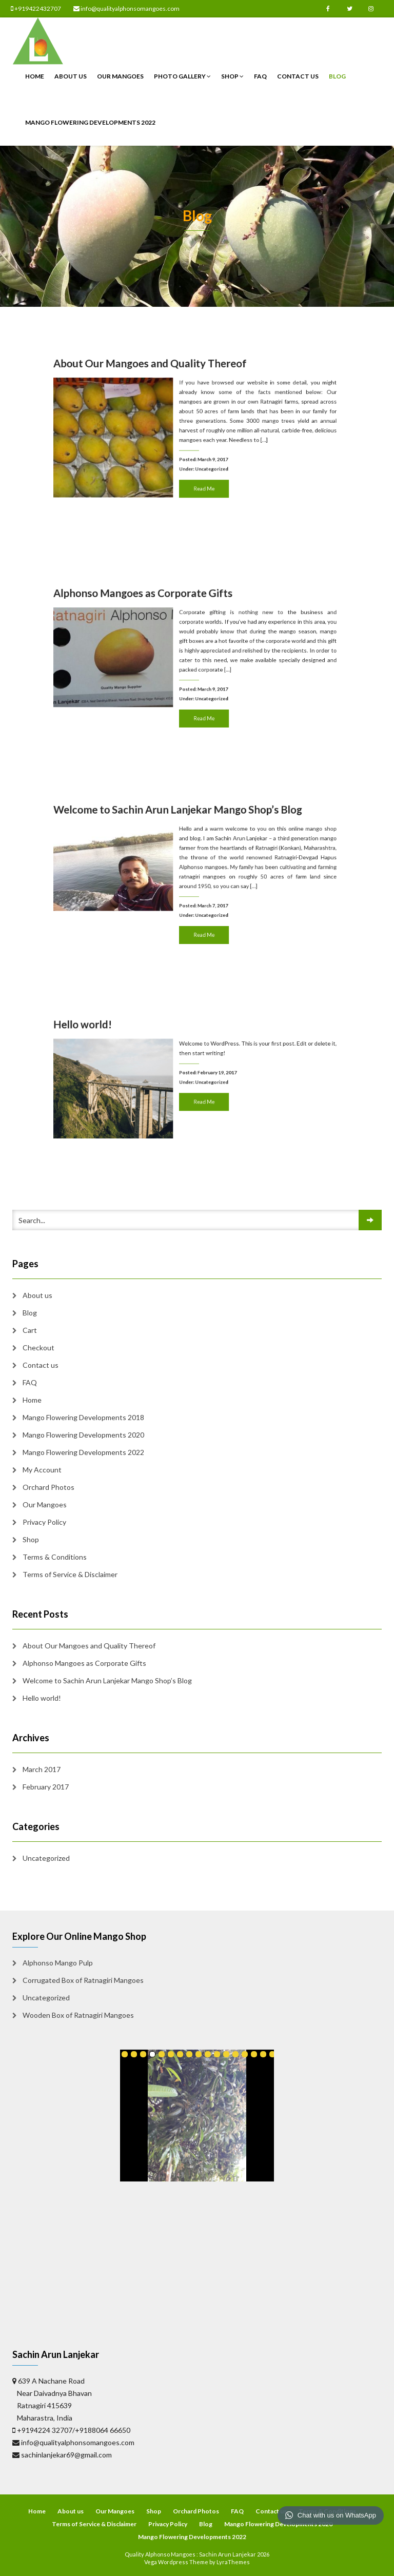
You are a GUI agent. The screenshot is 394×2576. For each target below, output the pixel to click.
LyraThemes (233, 2562)
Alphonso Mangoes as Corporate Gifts (173, 631)
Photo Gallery (182, 76)
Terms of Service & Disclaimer (70, 1574)
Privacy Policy (44, 1522)
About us (70, 76)
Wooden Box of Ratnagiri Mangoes (78, 2015)
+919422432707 (36, 8)
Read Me (199, 458)
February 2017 (46, 1786)
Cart (30, 1330)
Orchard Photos (48, 1487)
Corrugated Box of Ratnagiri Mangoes (83, 1980)
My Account (42, 1469)
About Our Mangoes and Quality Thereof (176, 404)
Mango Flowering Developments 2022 (90, 122)
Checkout (38, 1347)
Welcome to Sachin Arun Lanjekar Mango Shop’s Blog (188, 847)
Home (34, 76)
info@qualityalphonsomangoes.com (126, 8)
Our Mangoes (120, 76)
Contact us (298, 76)
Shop (232, 76)
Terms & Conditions (55, 1556)
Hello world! (147, 1060)
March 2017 (42, 1769)
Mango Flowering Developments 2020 (83, 1434)
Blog (337, 76)
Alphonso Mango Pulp (58, 1962)
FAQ (260, 76)
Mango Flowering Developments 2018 (83, 1417)
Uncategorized (203, 449)
